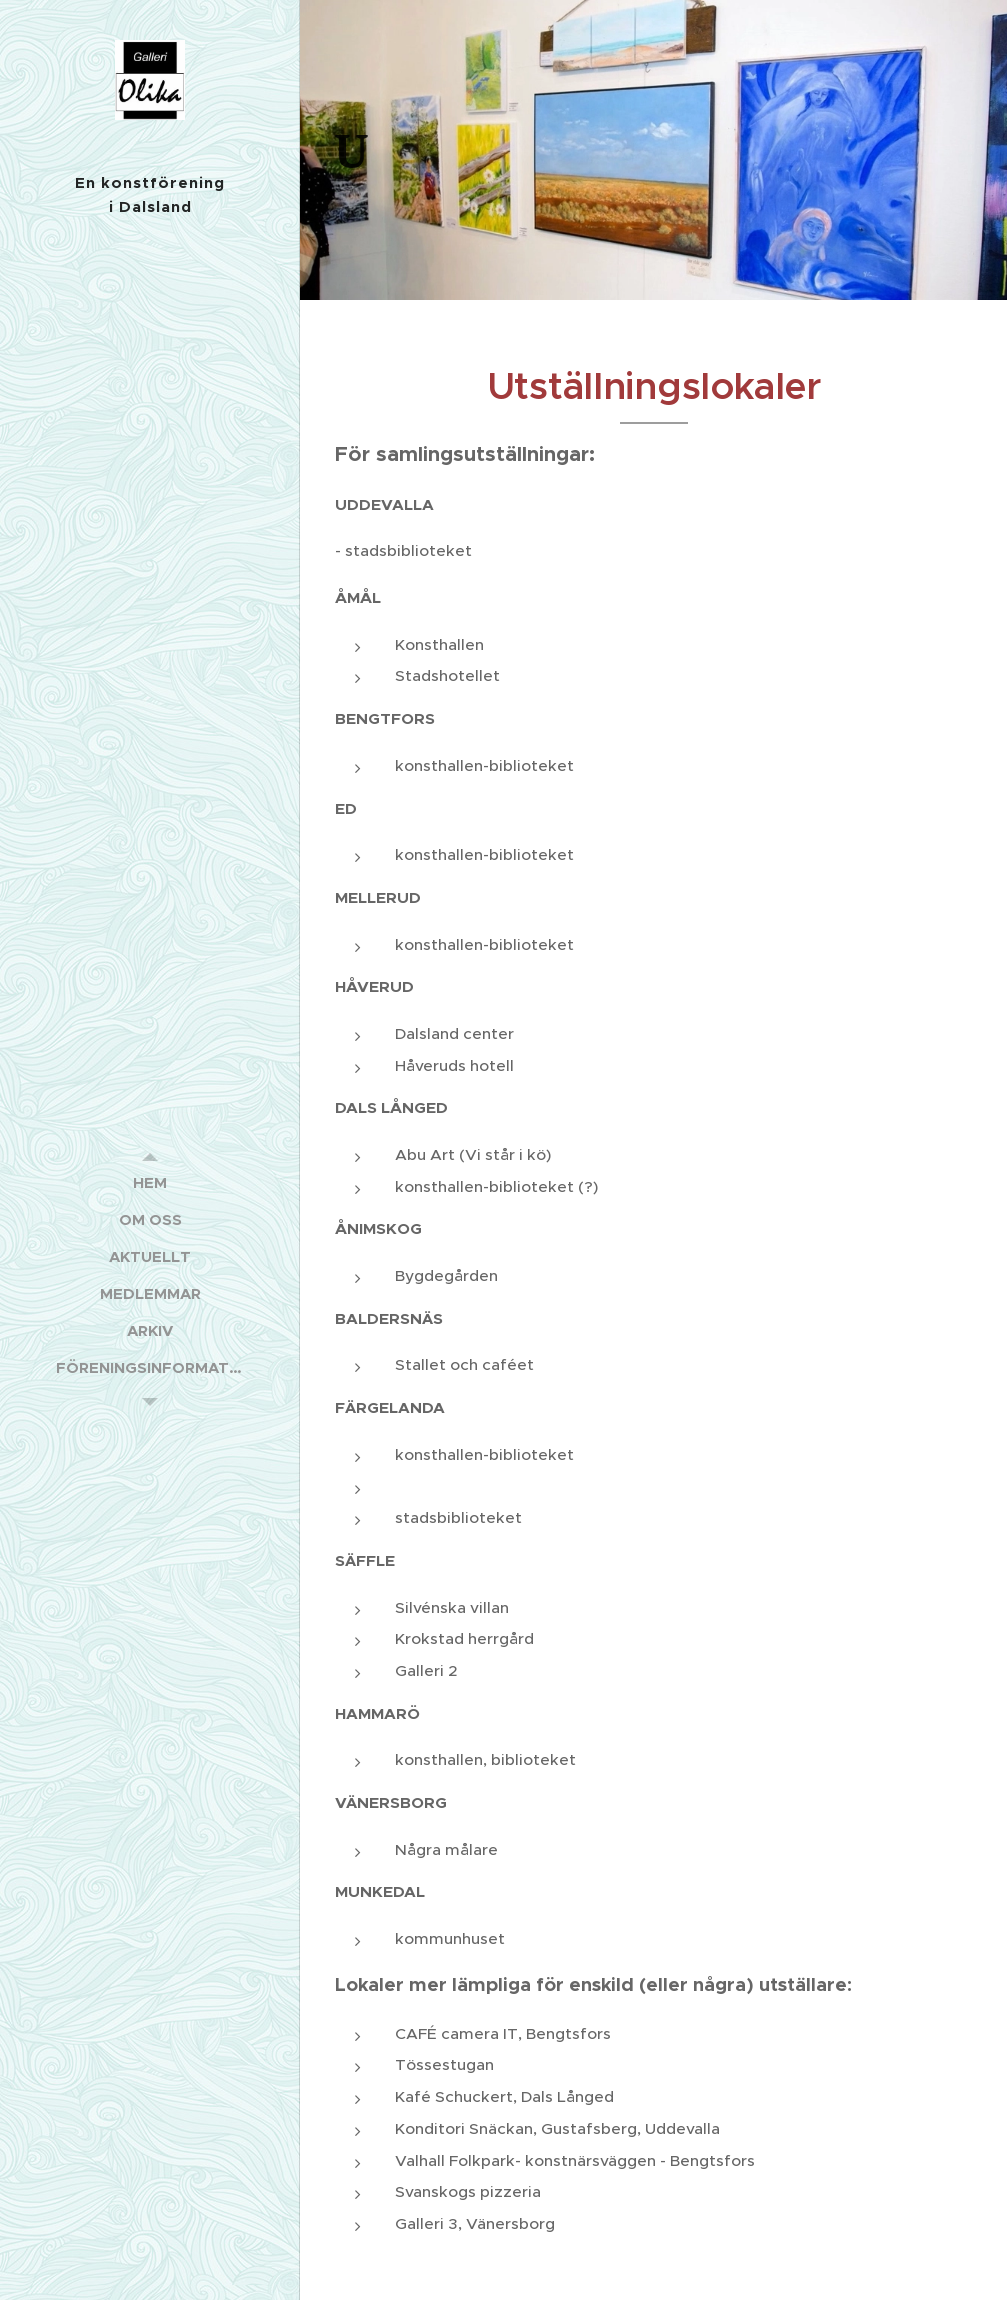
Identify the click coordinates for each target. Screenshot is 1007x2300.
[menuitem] (150, 1182)
